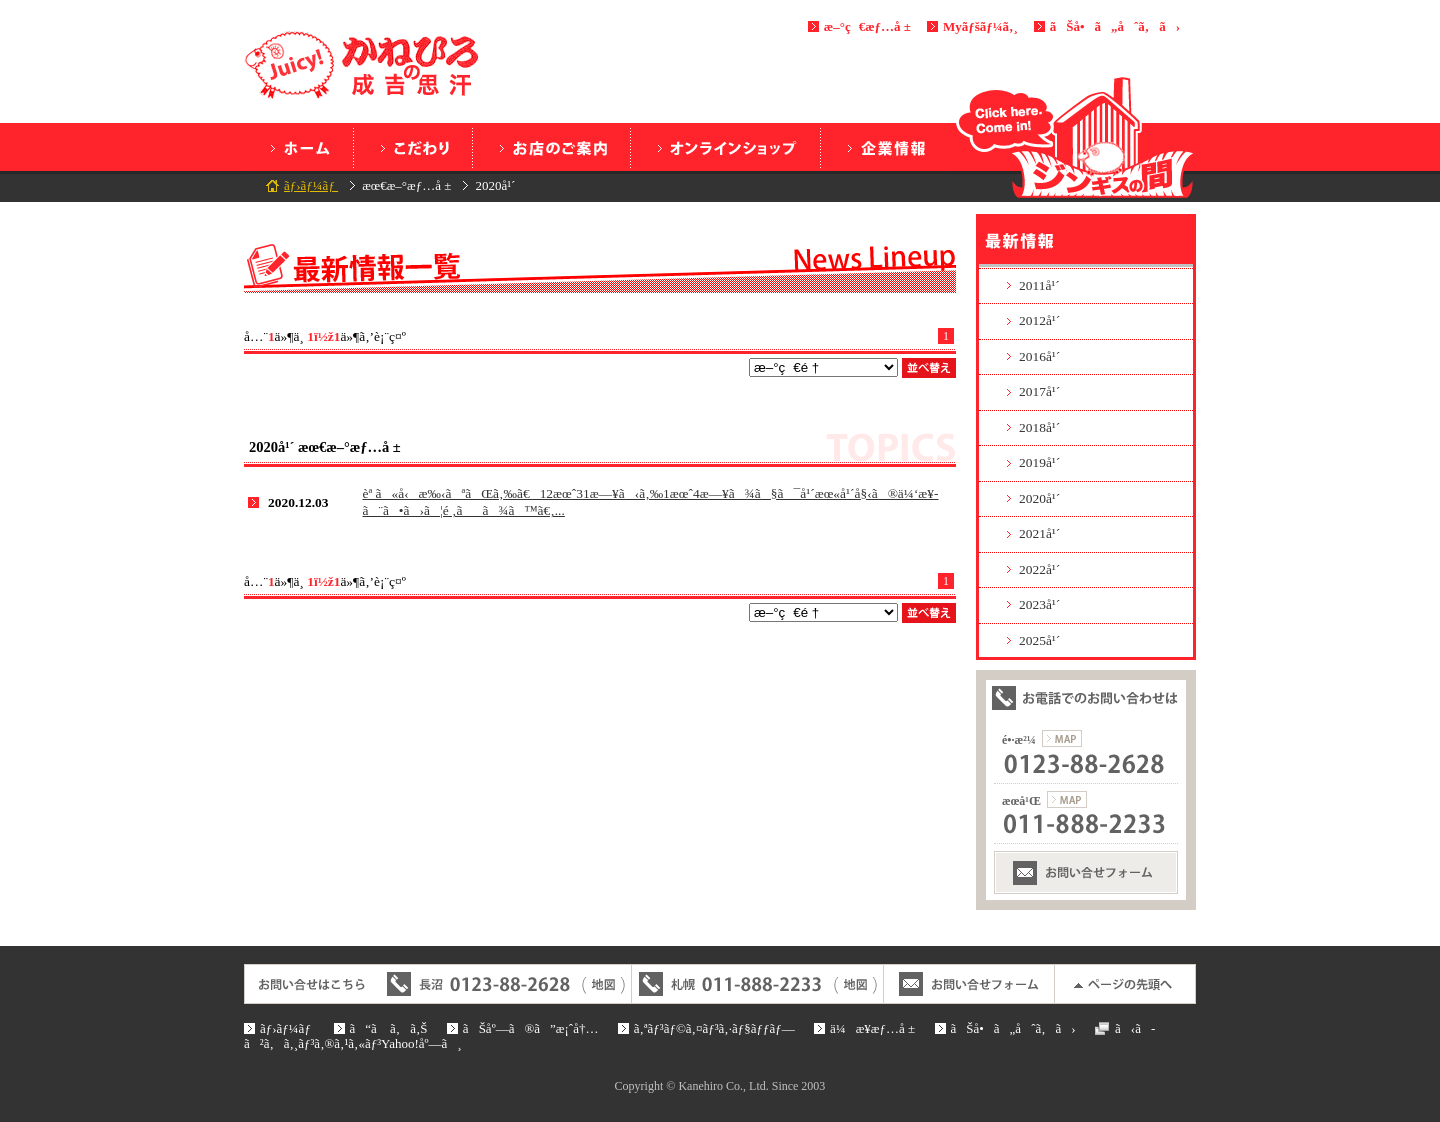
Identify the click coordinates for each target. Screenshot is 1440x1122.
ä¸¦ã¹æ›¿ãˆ (929, 368)
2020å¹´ (1039, 498)
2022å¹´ (1039, 569)
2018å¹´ (1039, 427)
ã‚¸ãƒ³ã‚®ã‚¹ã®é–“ (1076, 137)
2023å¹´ (1039, 604)
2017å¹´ (1039, 391)
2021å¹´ (1039, 533)
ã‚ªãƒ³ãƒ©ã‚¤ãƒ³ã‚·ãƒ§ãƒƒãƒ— (725, 147)
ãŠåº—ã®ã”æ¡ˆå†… (551, 147)
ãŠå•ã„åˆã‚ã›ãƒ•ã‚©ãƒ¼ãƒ (1086, 872)
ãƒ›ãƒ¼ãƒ (298, 147)
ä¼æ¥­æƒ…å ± (884, 147)
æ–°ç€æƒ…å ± (867, 26)
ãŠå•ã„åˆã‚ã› (1115, 26)
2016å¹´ (1039, 356)
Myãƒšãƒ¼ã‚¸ (980, 26)
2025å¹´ (1039, 640)
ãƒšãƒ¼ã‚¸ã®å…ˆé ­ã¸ (1125, 984)
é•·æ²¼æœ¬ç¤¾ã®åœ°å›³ (1062, 738)
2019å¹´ (1039, 462)
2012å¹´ (1039, 320)
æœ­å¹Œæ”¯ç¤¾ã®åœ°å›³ (1067, 799)
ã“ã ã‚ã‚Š (413, 147)
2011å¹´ (1039, 285)
